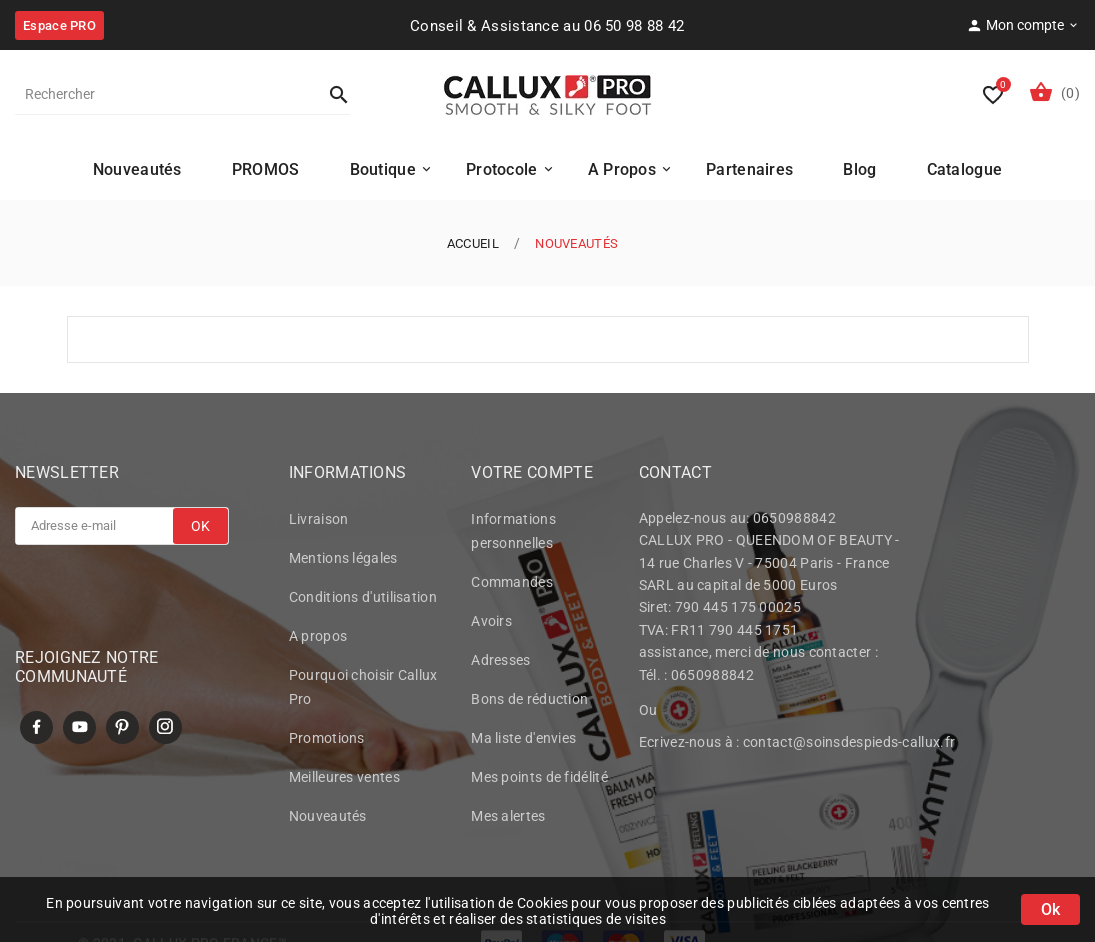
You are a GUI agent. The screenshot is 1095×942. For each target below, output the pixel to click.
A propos (318, 639)
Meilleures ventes (344, 780)
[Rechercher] (162, 94)
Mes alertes (508, 819)
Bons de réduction (529, 702)
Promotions (327, 741)
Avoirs (491, 624)
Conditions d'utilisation (363, 600)
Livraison (319, 522)
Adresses (500, 663)
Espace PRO (59, 25)
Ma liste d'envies (523, 741)
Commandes (512, 585)
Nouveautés (328, 819)
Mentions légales (343, 561)
